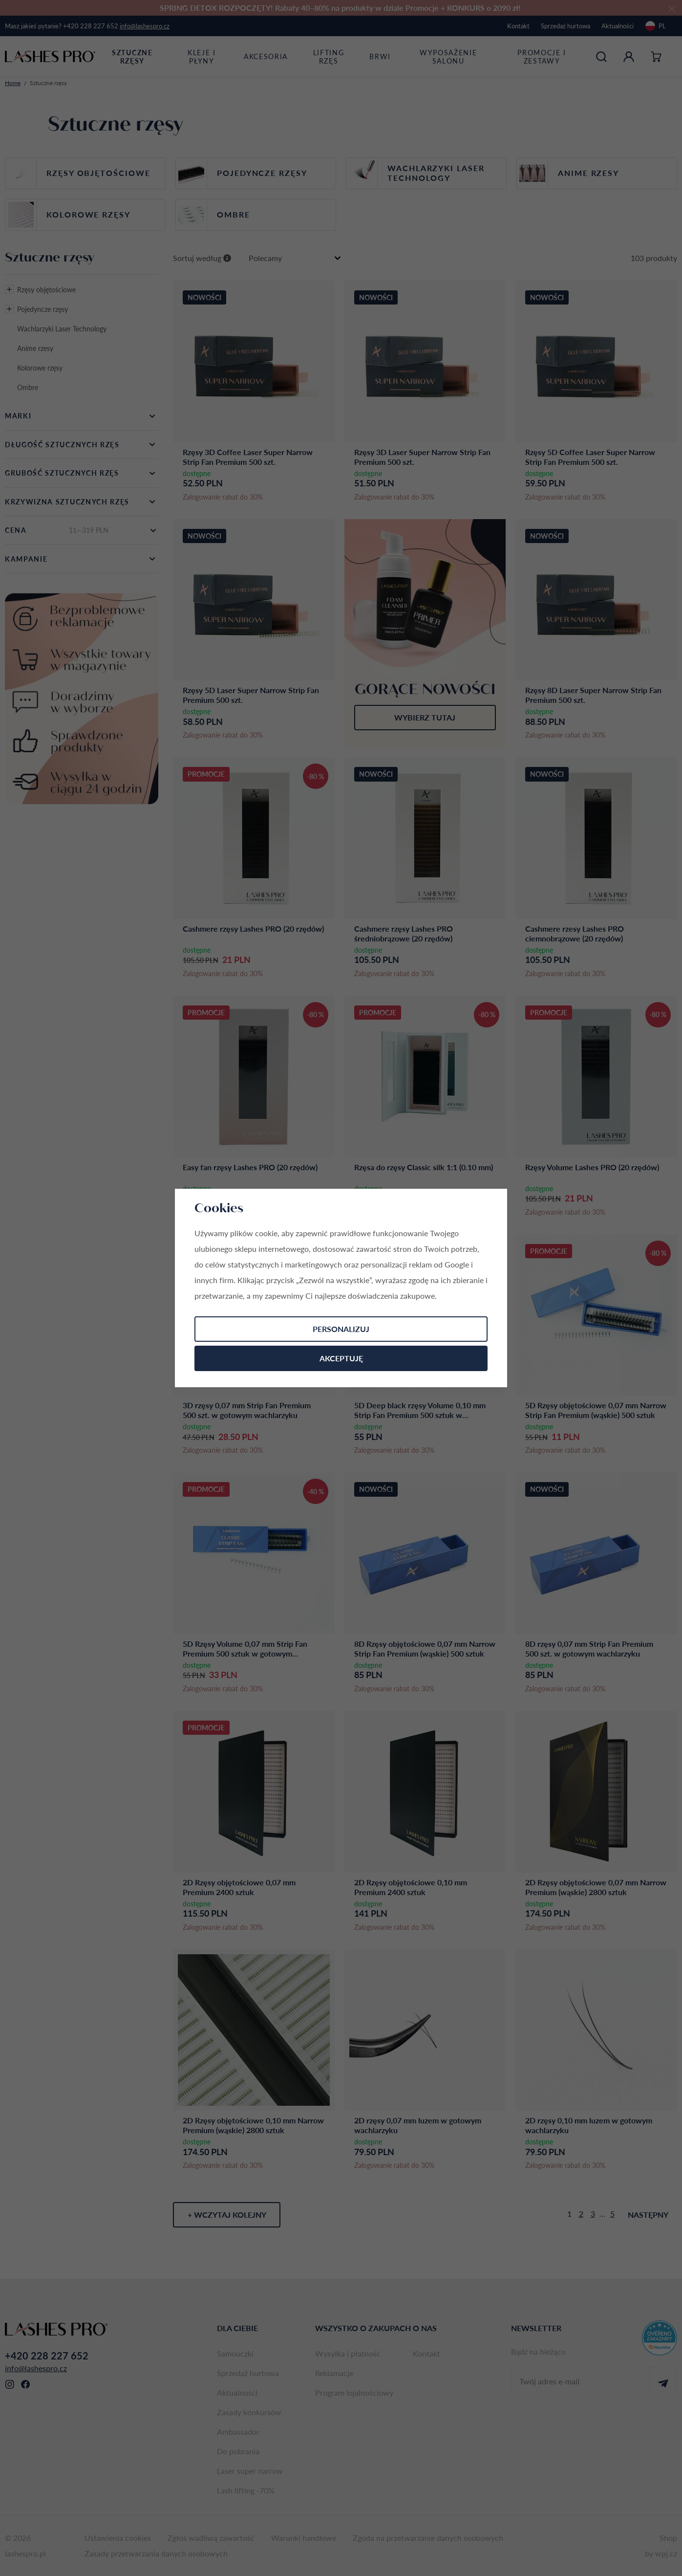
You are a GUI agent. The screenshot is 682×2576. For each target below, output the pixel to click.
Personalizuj (341, 1328)
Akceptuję (341, 1358)
